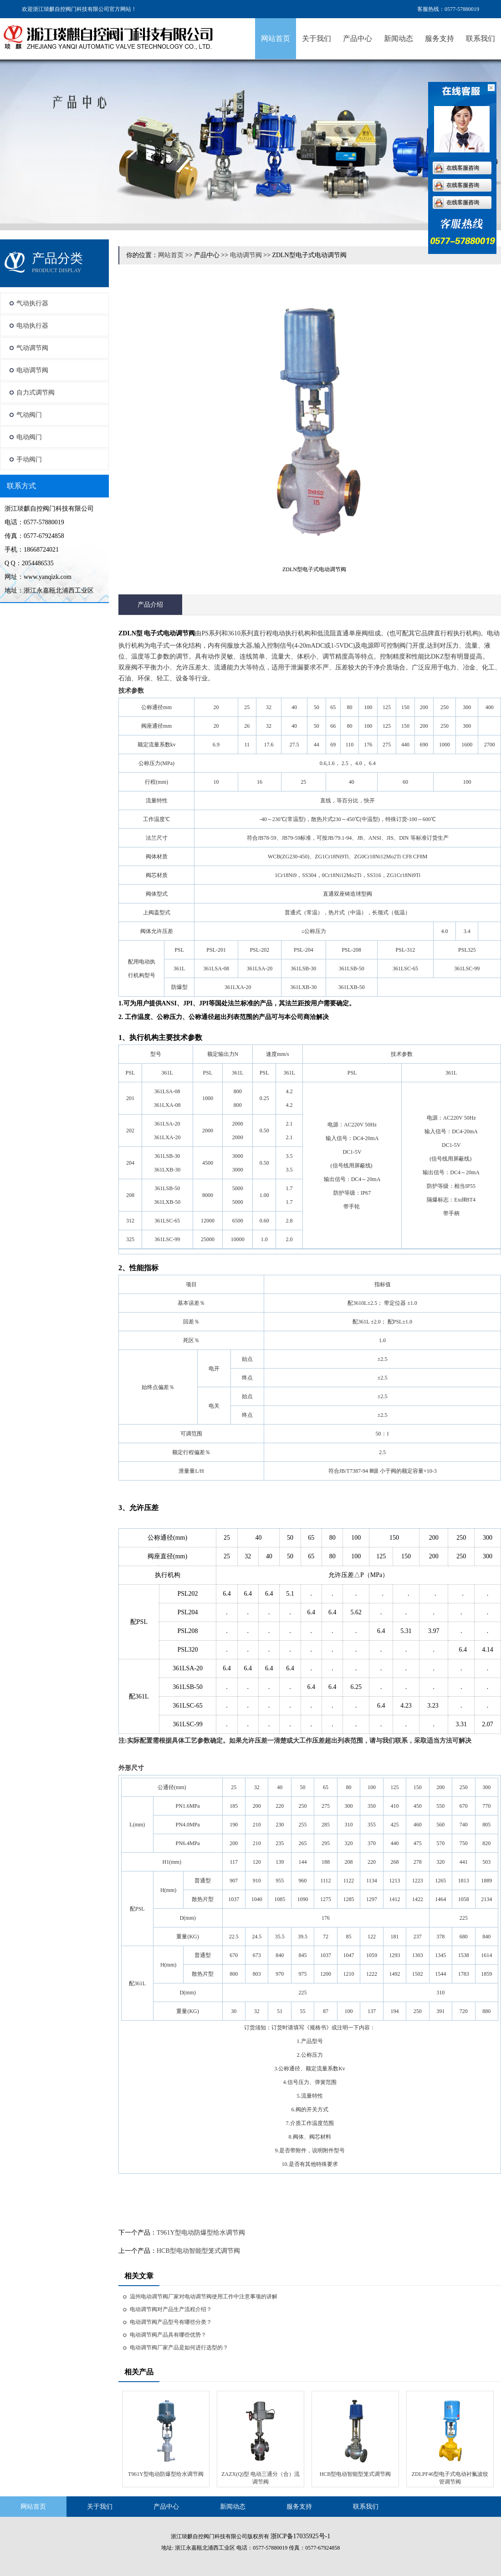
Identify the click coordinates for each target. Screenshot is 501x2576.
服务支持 (439, 38)
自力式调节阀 (35, 392)
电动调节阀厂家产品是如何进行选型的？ (179, 2347)
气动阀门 (29, 414)
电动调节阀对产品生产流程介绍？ (171, 2309)
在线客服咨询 (462, 168)
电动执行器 (32, 325)
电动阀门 (29, 437)
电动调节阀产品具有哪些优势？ (168, 2335)
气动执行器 (32, 303)
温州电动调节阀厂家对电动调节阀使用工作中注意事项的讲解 (203, 2296)
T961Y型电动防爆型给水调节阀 (201, 2232)
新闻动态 (398, 38)
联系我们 (480, 38)
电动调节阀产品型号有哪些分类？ (171, 2322)
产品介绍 (150, 604)
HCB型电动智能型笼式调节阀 (198, 2250)
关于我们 (316, 38)
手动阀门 (29, 459)
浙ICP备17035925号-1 (300, 2536)
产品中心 (357, 38)
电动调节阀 (32, 370)
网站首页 (275, 38)
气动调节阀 (32, 348)
